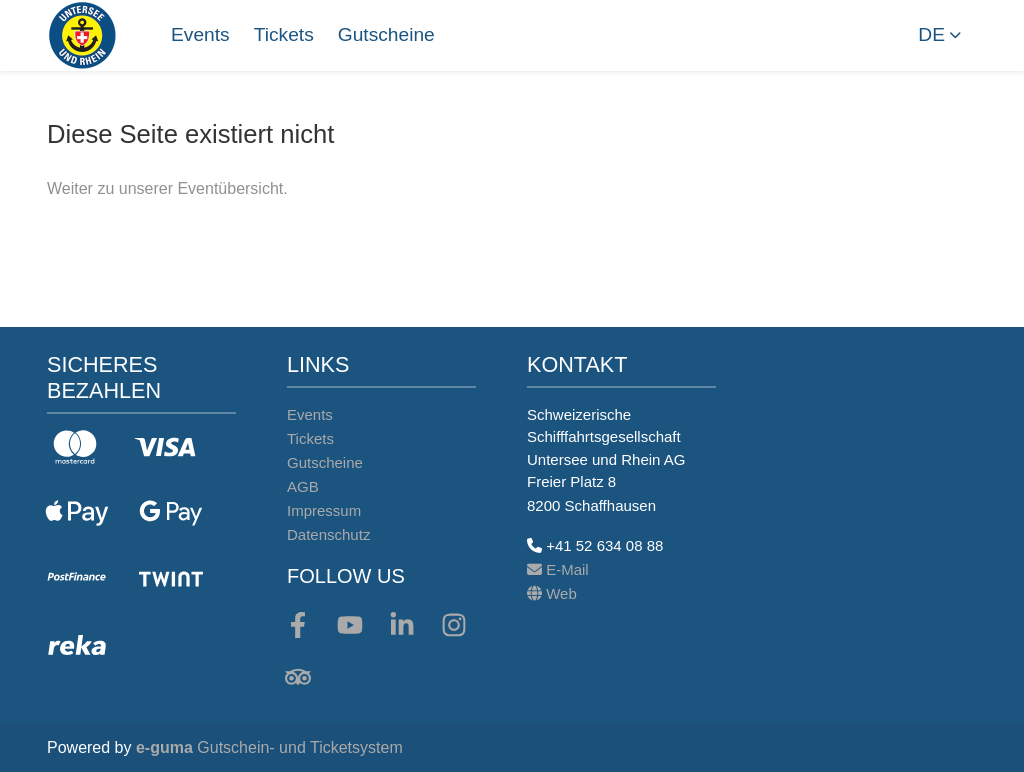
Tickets (284, 34)
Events (200, 34)
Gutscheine (386, 34)
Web (552, 593)
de (931, 34)
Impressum (324, 510)
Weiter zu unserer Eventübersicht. (167, 188)
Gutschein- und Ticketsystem (269, 747)
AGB (303, 486)
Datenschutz (328, 534)
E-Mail (558, 569)
